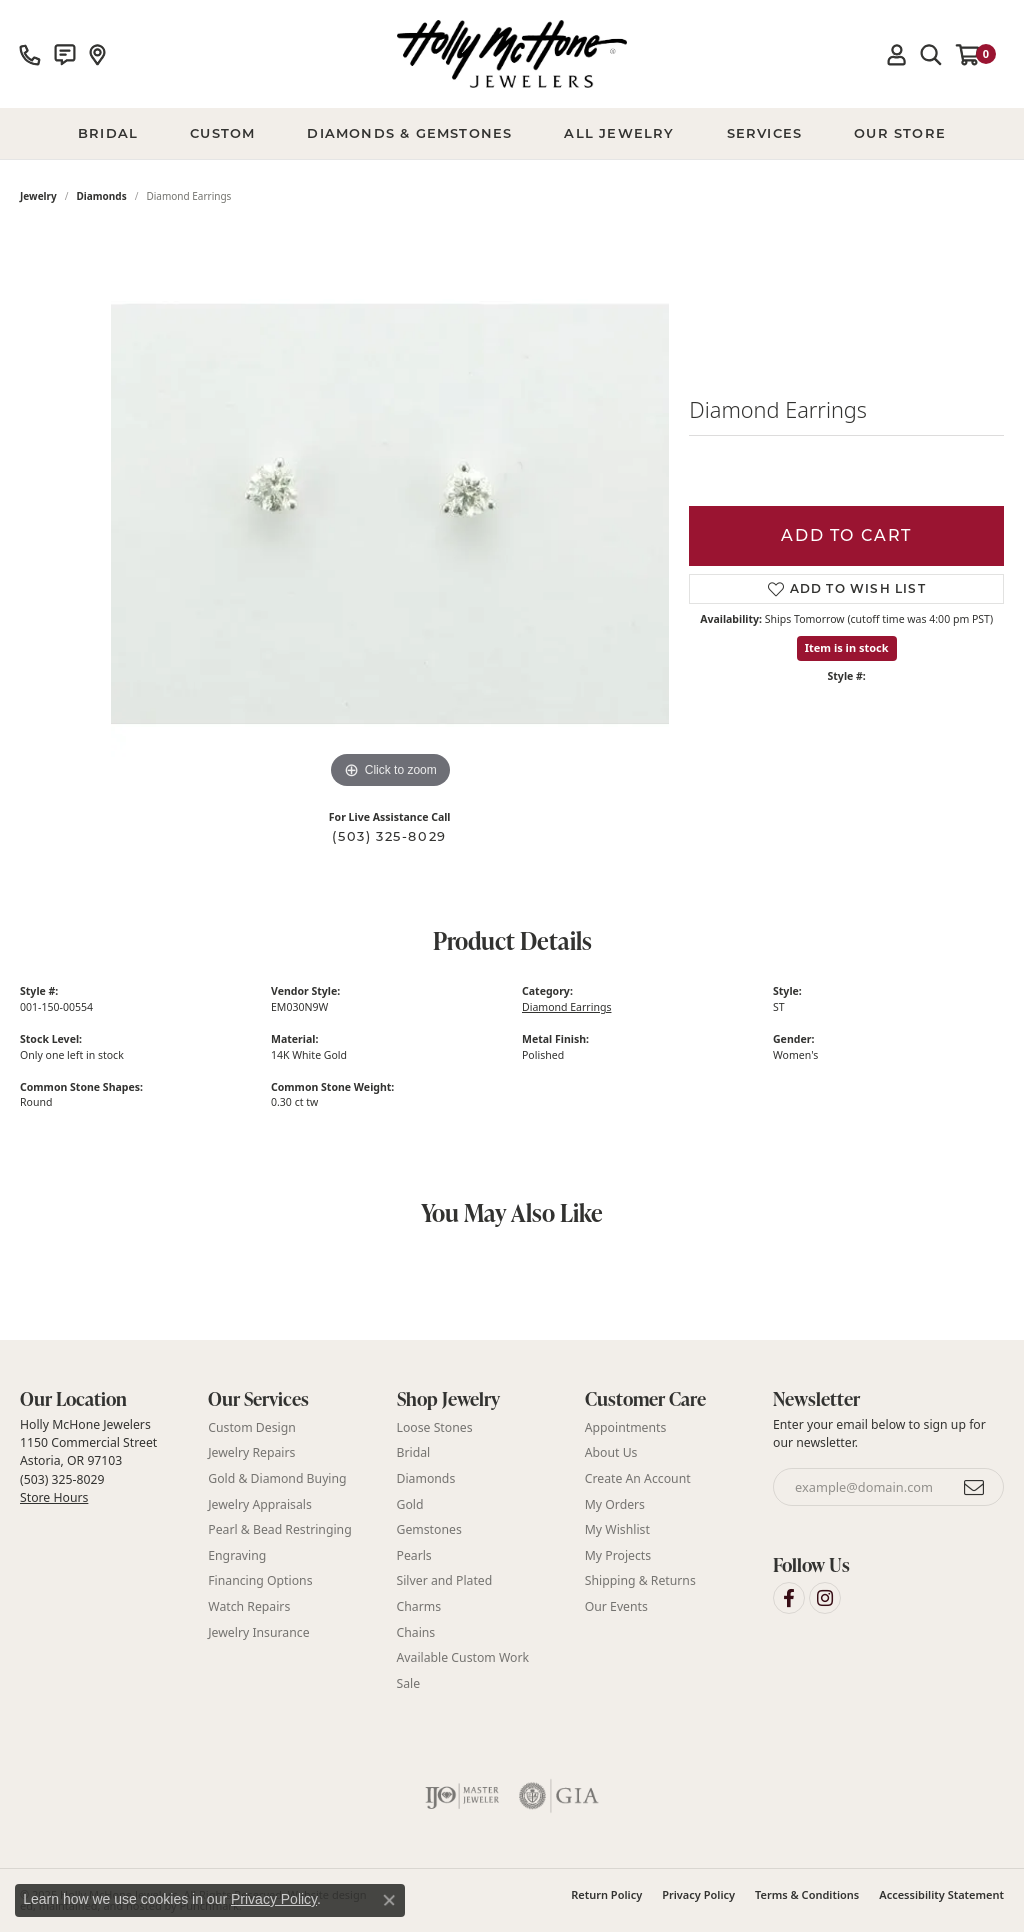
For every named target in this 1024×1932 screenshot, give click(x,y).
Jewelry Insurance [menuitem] (258, 1631)
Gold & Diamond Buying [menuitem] (277, 1478)
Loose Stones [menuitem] (435, 1427)
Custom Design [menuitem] (252, 1427)
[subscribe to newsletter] (975, 1487)
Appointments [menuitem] (626, 1427)
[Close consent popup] (389, 1900)
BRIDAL (108, 133)
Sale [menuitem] (409, 1683)
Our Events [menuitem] (616, 1606)
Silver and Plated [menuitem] (445, 1580)
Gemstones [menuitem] (429, 1529)
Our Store (900, 133)
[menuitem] (462, 1796)
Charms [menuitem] (419, 1606)
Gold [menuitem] (410, 1504)
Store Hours (54, 1497)
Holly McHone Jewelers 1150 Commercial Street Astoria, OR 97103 (88, 1461)
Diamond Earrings (566, 1007)
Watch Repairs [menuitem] (249, 1606)
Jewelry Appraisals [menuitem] (260, 1504)
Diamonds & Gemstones (409, 133)
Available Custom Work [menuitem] (463, 1657)
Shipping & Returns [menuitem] (640, 1580)
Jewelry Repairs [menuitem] (251, 1452)
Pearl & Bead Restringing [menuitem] (279, 1529)
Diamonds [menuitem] (426, 1478)
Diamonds (102, 196)
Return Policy (606, 1894)
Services (765, 133)
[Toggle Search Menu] (931, 54)
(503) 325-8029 (389, 836)
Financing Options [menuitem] (260, 1580)
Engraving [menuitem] (237, 1555)
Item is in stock (847, 647)
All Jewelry (619, 133)
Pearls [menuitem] (414, 1555)
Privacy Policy (698, 1894)
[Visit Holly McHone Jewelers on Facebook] (789, 1598)
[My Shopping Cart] (976, 54)
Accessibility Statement (941, 1894)
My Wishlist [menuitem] (617, 1529)
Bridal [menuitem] (414, 1452)
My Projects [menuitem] (618, 1555)
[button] (104, 1399)
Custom (222, 133)
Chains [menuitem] (416, 1631)
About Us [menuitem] (611, 1452)
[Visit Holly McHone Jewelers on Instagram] (825, 1598)
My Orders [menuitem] (615, 1504)
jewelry (38, 196)
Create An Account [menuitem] (638, 1478)
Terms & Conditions (807, 1894)
